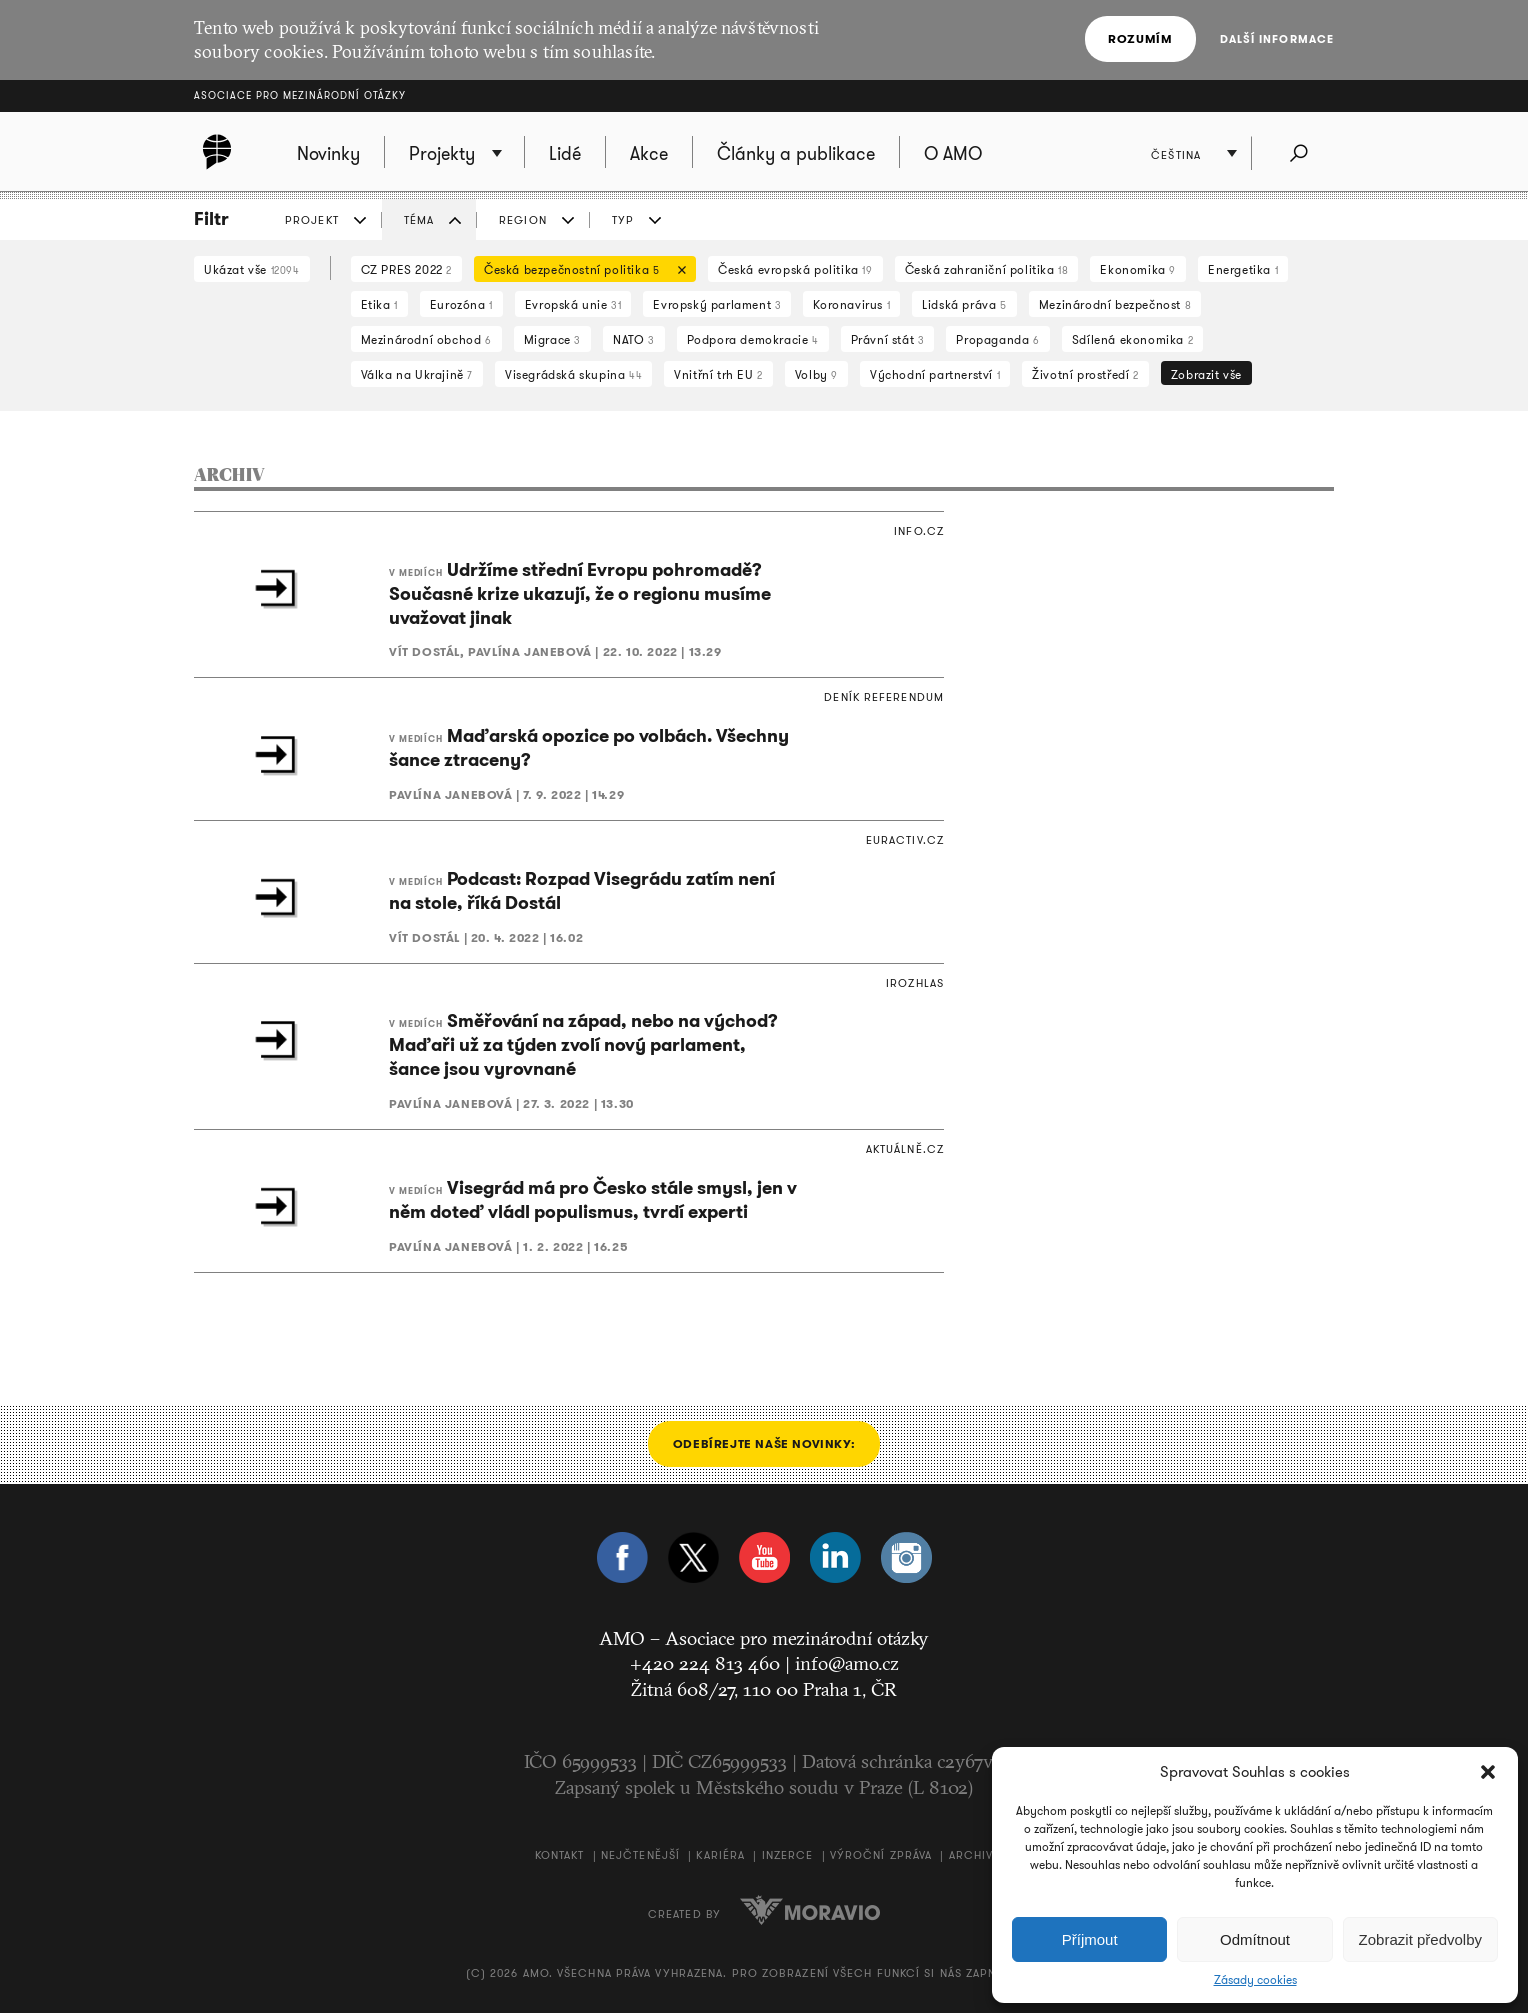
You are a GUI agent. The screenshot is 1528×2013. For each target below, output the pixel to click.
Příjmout (1090, 1939)
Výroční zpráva (881, 1855)
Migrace (552, 339)
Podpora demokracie (753, 339)
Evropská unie (573, 304)
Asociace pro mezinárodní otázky (300, 95)
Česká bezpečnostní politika (580, 271)
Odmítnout (1255, 1939)
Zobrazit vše (1206, 374)
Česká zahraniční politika (987, 269)
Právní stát (888, 339)
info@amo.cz (847, 1663)
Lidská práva (964, 304)
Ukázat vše (252, 269)
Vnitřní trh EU (718, 374)
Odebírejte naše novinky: (764, 1443)
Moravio (810, 1910)
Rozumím (1140, 38)
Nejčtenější (640, 1855)
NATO (634, 339)
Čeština (1176, 155)
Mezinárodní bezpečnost (1115, 304)
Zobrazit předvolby (1420, 1939)
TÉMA (419, 220)
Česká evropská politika (795, 269)
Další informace (1277, 39)
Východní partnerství (935, 374)
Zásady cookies (1255, 1980)
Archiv (971, 1855)
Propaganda (997, 339)
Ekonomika (1138, 269)
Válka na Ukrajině (417, 374)
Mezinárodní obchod (426, 339)
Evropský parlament (717, 304)
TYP (623, 220)
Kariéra (720, 1855)
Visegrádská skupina (573, 374)
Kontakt (560, 1855)
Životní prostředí (1085, 374)
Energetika (1243, 269)
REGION (523, 220)
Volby (816, 374)
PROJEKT (312, 220)
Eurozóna (461, 304)
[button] (1488, 1772)
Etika (379, 304)
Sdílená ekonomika (1132, 339)
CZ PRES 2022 (406, 269)
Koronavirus (851, 304)
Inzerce (788, 1855)
